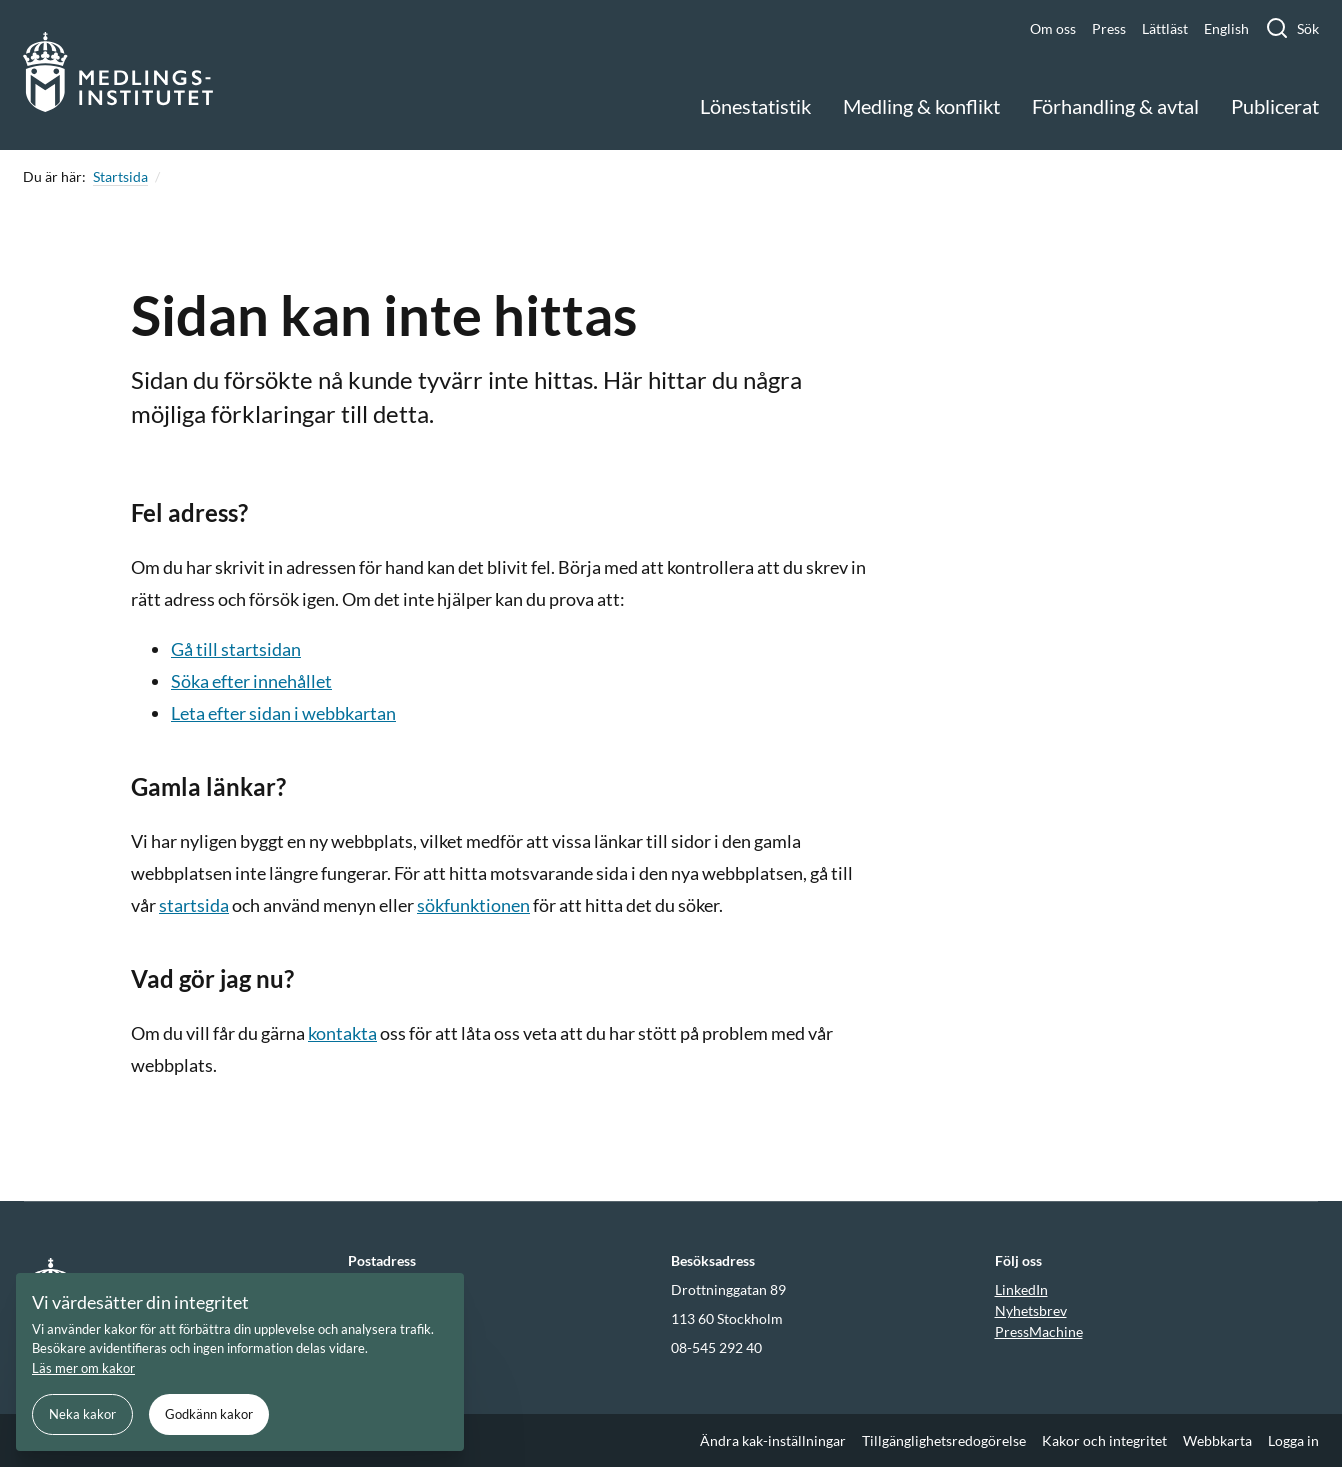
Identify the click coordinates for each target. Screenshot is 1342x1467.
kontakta (342, 1033)
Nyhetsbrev (1031, 1310)
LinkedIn (1021, 1289)
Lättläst (1165, 28)
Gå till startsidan (236, 649)
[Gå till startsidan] (118, 75)
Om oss (1053, 28)
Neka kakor (82, 1414)
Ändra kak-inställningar (773, 1441)
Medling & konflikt (921, 106)
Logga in (1293, 1440)
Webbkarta (1217, 1440)
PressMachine (1039, 1331)
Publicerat (1275, 106)
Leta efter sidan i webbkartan (283, 713)
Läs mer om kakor (83, 1368)
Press (1109, 28)
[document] (240, 1362)
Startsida (120, 176)
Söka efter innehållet (251, 681)
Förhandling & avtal (1115, 106)
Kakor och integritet (1104, 1440)
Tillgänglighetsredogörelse (944, 1440)
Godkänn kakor (209, 1414)
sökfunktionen (473, 905)
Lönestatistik (755, 106)
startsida (194, 905)
